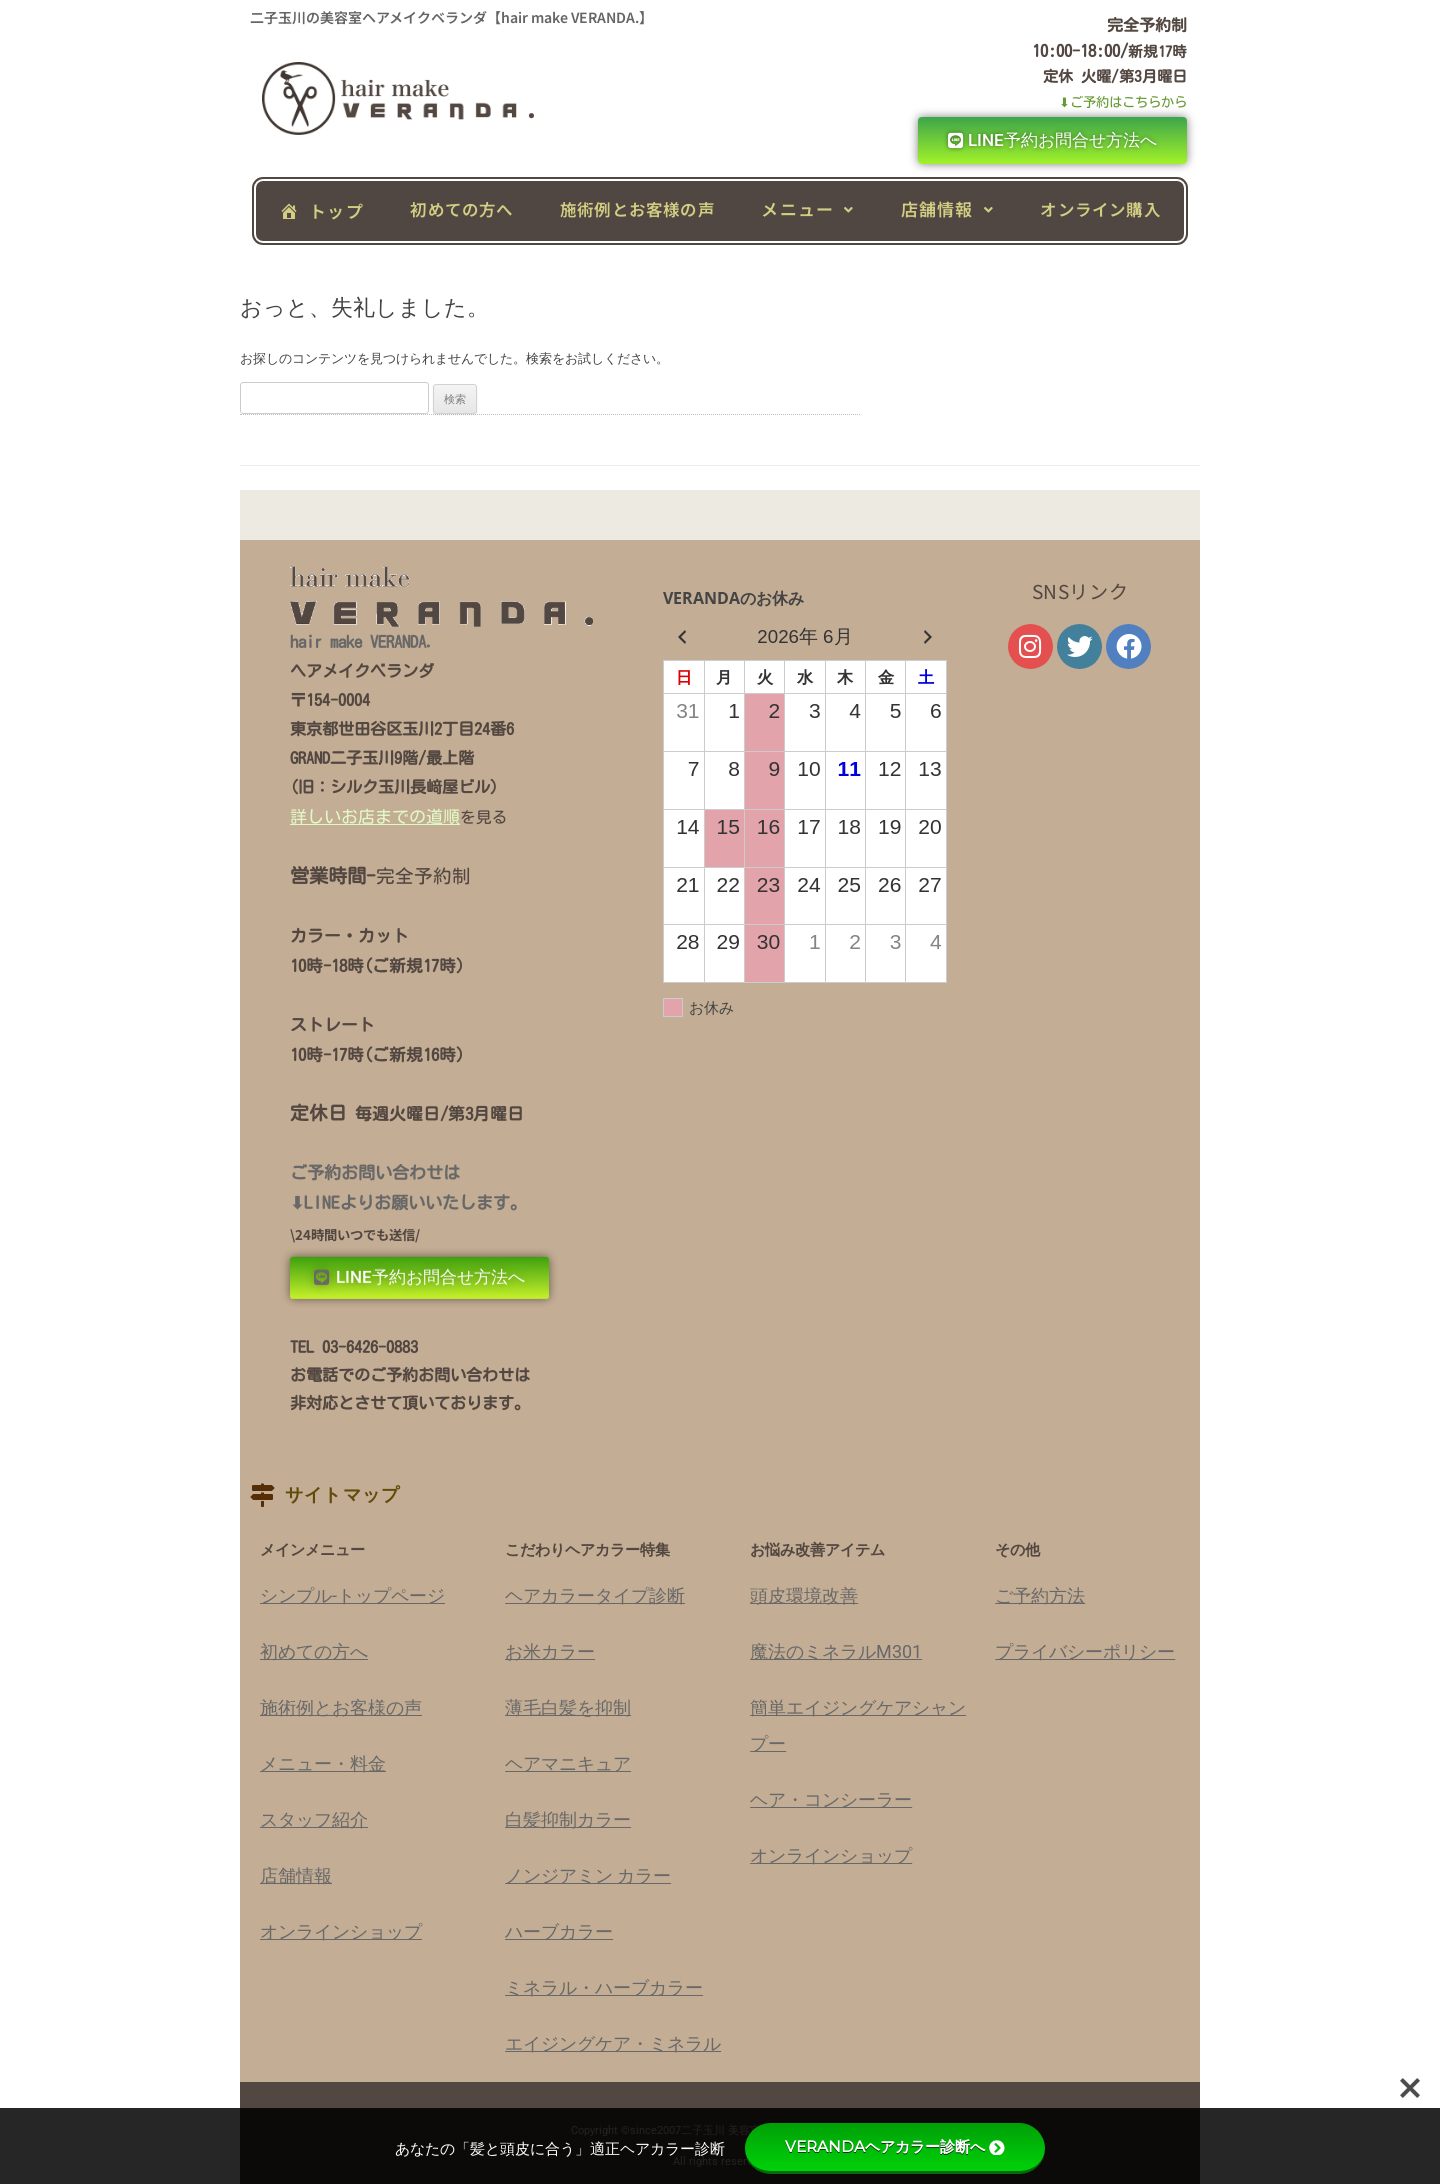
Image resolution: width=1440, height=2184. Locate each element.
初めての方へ (461, 209)
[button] (808, 209)
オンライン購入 (1100, 209)
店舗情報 (947, 208)
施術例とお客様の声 (637, 209)
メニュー (807, 208)
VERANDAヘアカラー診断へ (894, 2146)
